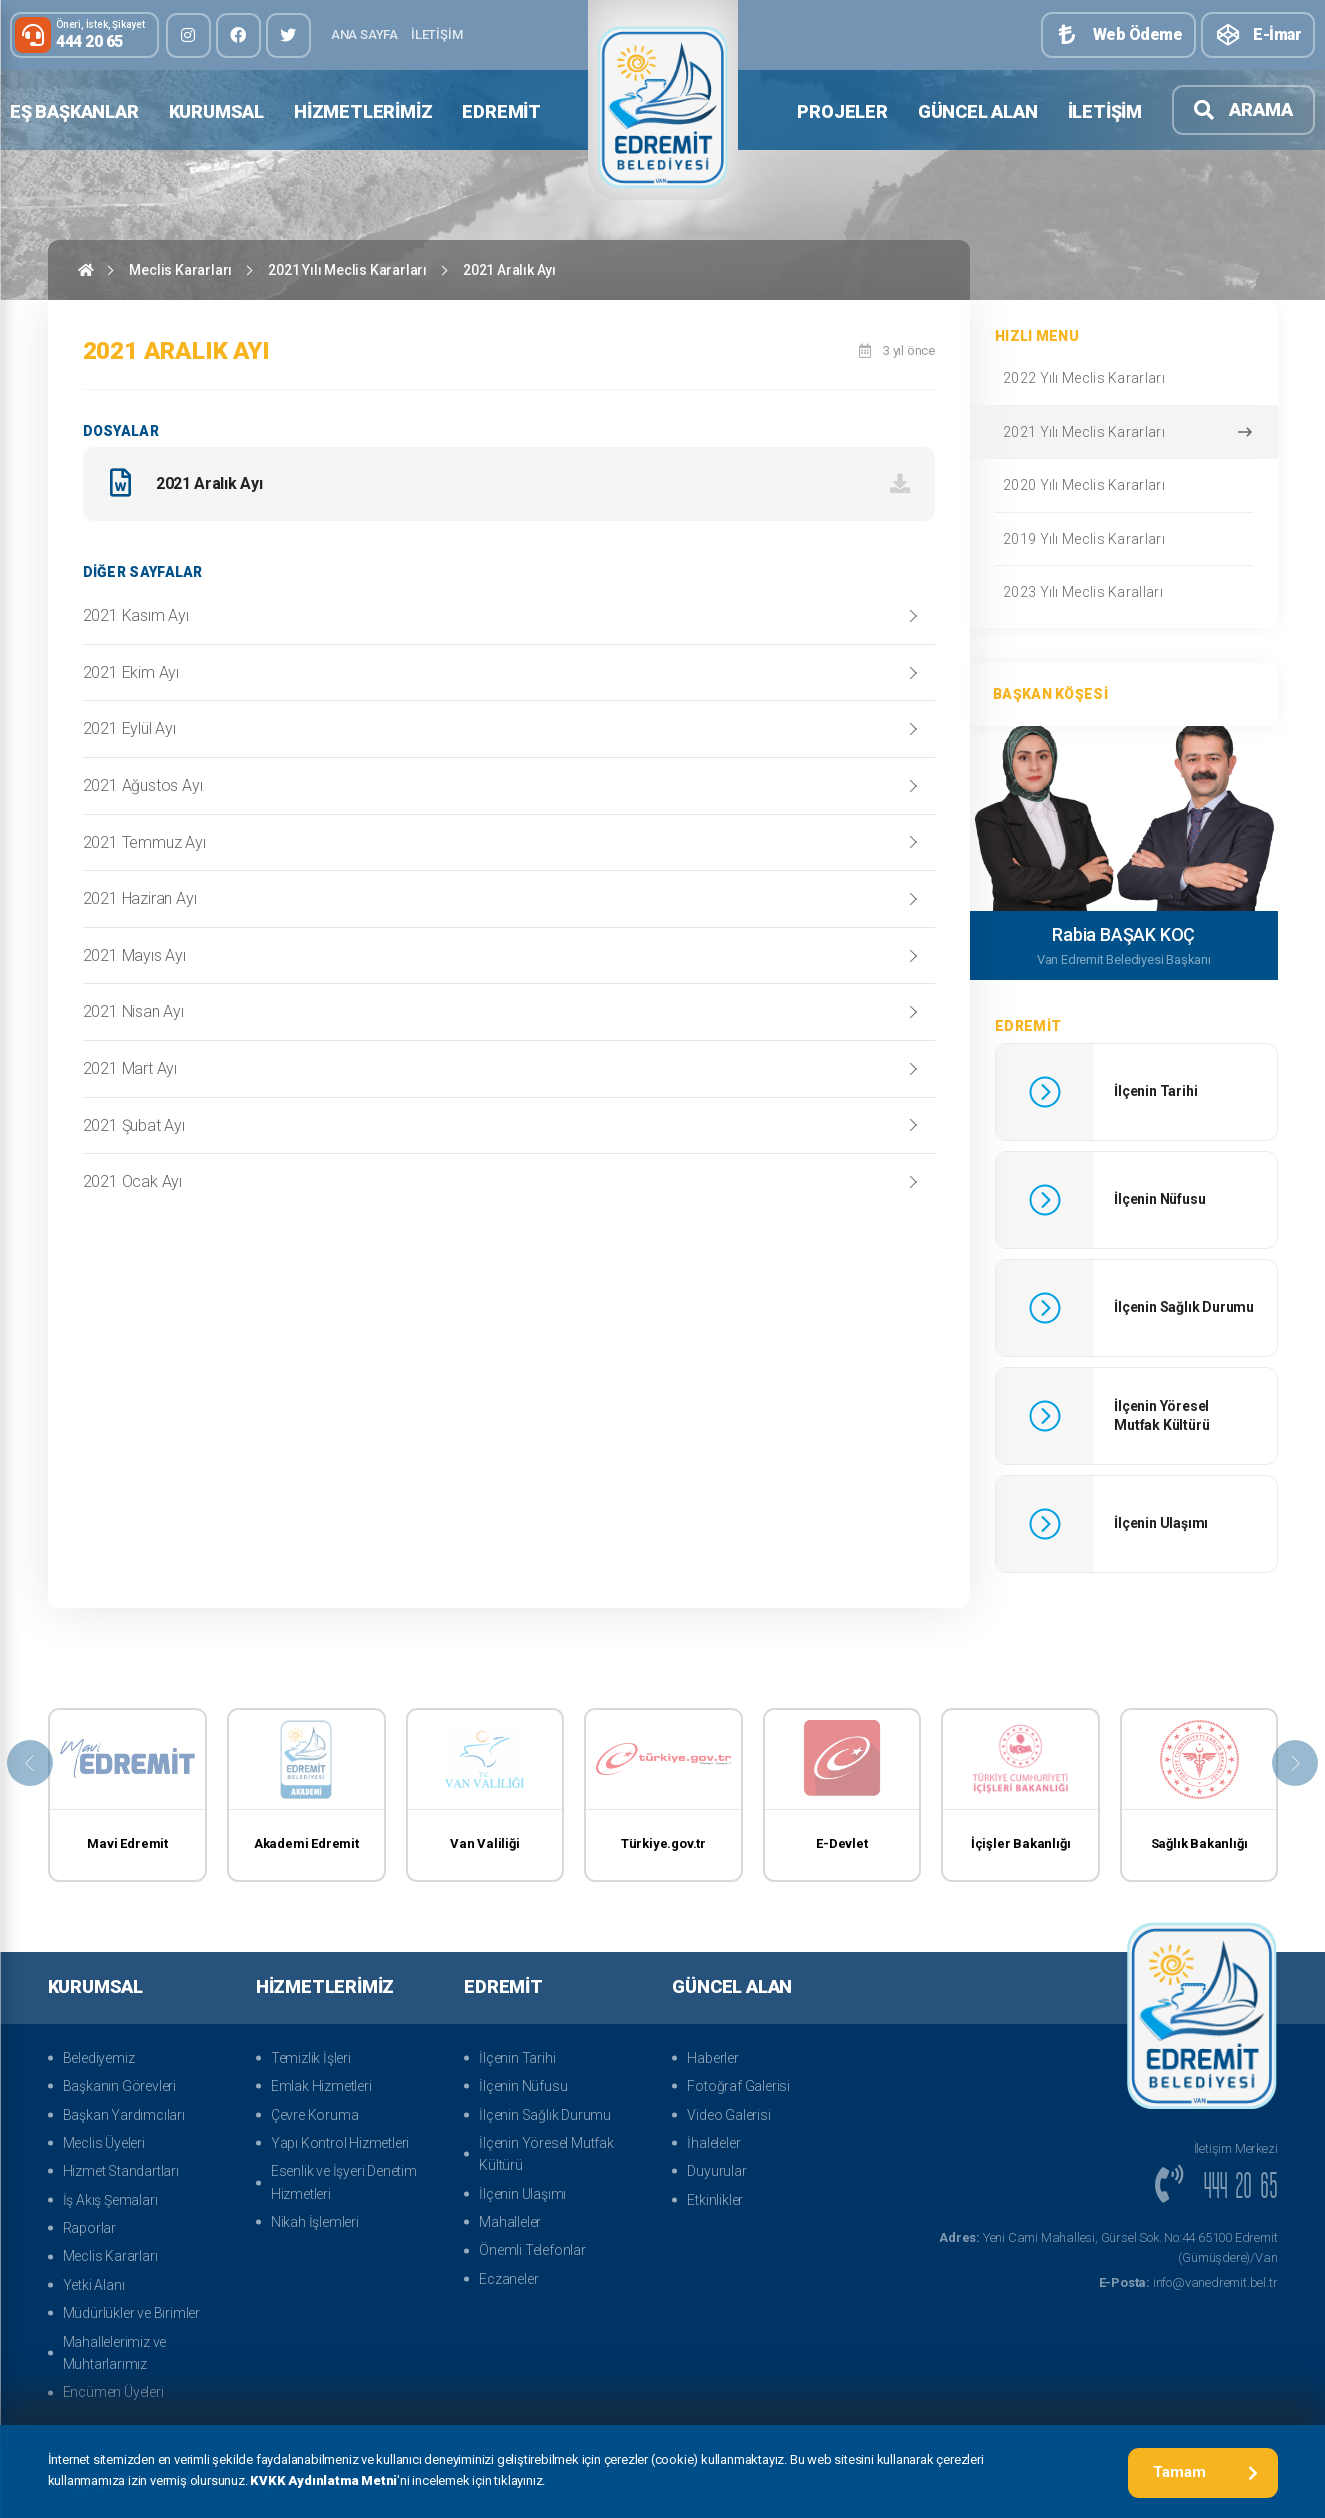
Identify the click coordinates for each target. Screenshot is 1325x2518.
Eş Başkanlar (74, 111)
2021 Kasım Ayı (136, 620)
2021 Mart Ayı (130, 1073)
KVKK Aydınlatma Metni (323, 2482)
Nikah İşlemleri (315, 2222)
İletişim (436, 34)
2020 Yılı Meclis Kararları (1123, 485)
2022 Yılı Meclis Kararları (1123, 378)
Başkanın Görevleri (119, 2086)
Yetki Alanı (94, 2285)
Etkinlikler (715, 2200)
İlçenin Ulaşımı (522, 2194)
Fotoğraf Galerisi (738, 2086)
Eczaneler (508, 2279)
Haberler (712, 2058)
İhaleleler (713, 2143)
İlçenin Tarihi (517, 2058)
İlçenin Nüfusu (523, 2086)
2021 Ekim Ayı (131, 677)
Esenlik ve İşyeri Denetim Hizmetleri (344, 2182)
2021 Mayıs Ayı (134, 960)
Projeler (842, 111)
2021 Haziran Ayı (140, 903)
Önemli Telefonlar (532, 2250)
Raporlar (89, 2228)
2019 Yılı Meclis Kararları (1123, 539)
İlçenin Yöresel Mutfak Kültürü (546, 2154)
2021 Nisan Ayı (133, 1016)
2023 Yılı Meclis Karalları (1123, 592)
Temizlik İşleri (311, 2058)
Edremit (501, 111)
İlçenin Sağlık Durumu (545, 2115)
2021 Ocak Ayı (132, 1186)
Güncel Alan (978, 111)
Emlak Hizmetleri (321, 2086)
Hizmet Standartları (121, 2171)
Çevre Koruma (315, 2115)
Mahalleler (510, 2222)
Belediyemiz (99, 2058)
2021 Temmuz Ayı (144, 847)
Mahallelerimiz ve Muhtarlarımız (115, 2353)
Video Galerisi (728, 2115)
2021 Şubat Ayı (134, 1130)
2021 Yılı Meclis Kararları (347, 270)
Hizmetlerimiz (363, 111)
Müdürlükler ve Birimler (131, 2313)
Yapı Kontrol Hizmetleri (340, 2143)
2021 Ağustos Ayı (143, 790)
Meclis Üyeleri (104, 2143)
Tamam (1205, 2472)
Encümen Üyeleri (113, 2392)
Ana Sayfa (364, 34)
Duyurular (716, 2171)
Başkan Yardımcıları (124, 2115)
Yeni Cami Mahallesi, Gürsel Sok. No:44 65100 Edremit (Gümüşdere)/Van (1108, 2248)
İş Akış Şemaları (110, 2200)
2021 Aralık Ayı (509, 270)
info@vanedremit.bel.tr (1188, 2282)
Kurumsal (216, 111)
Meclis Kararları (180, 270)
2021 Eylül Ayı (129, 733)
